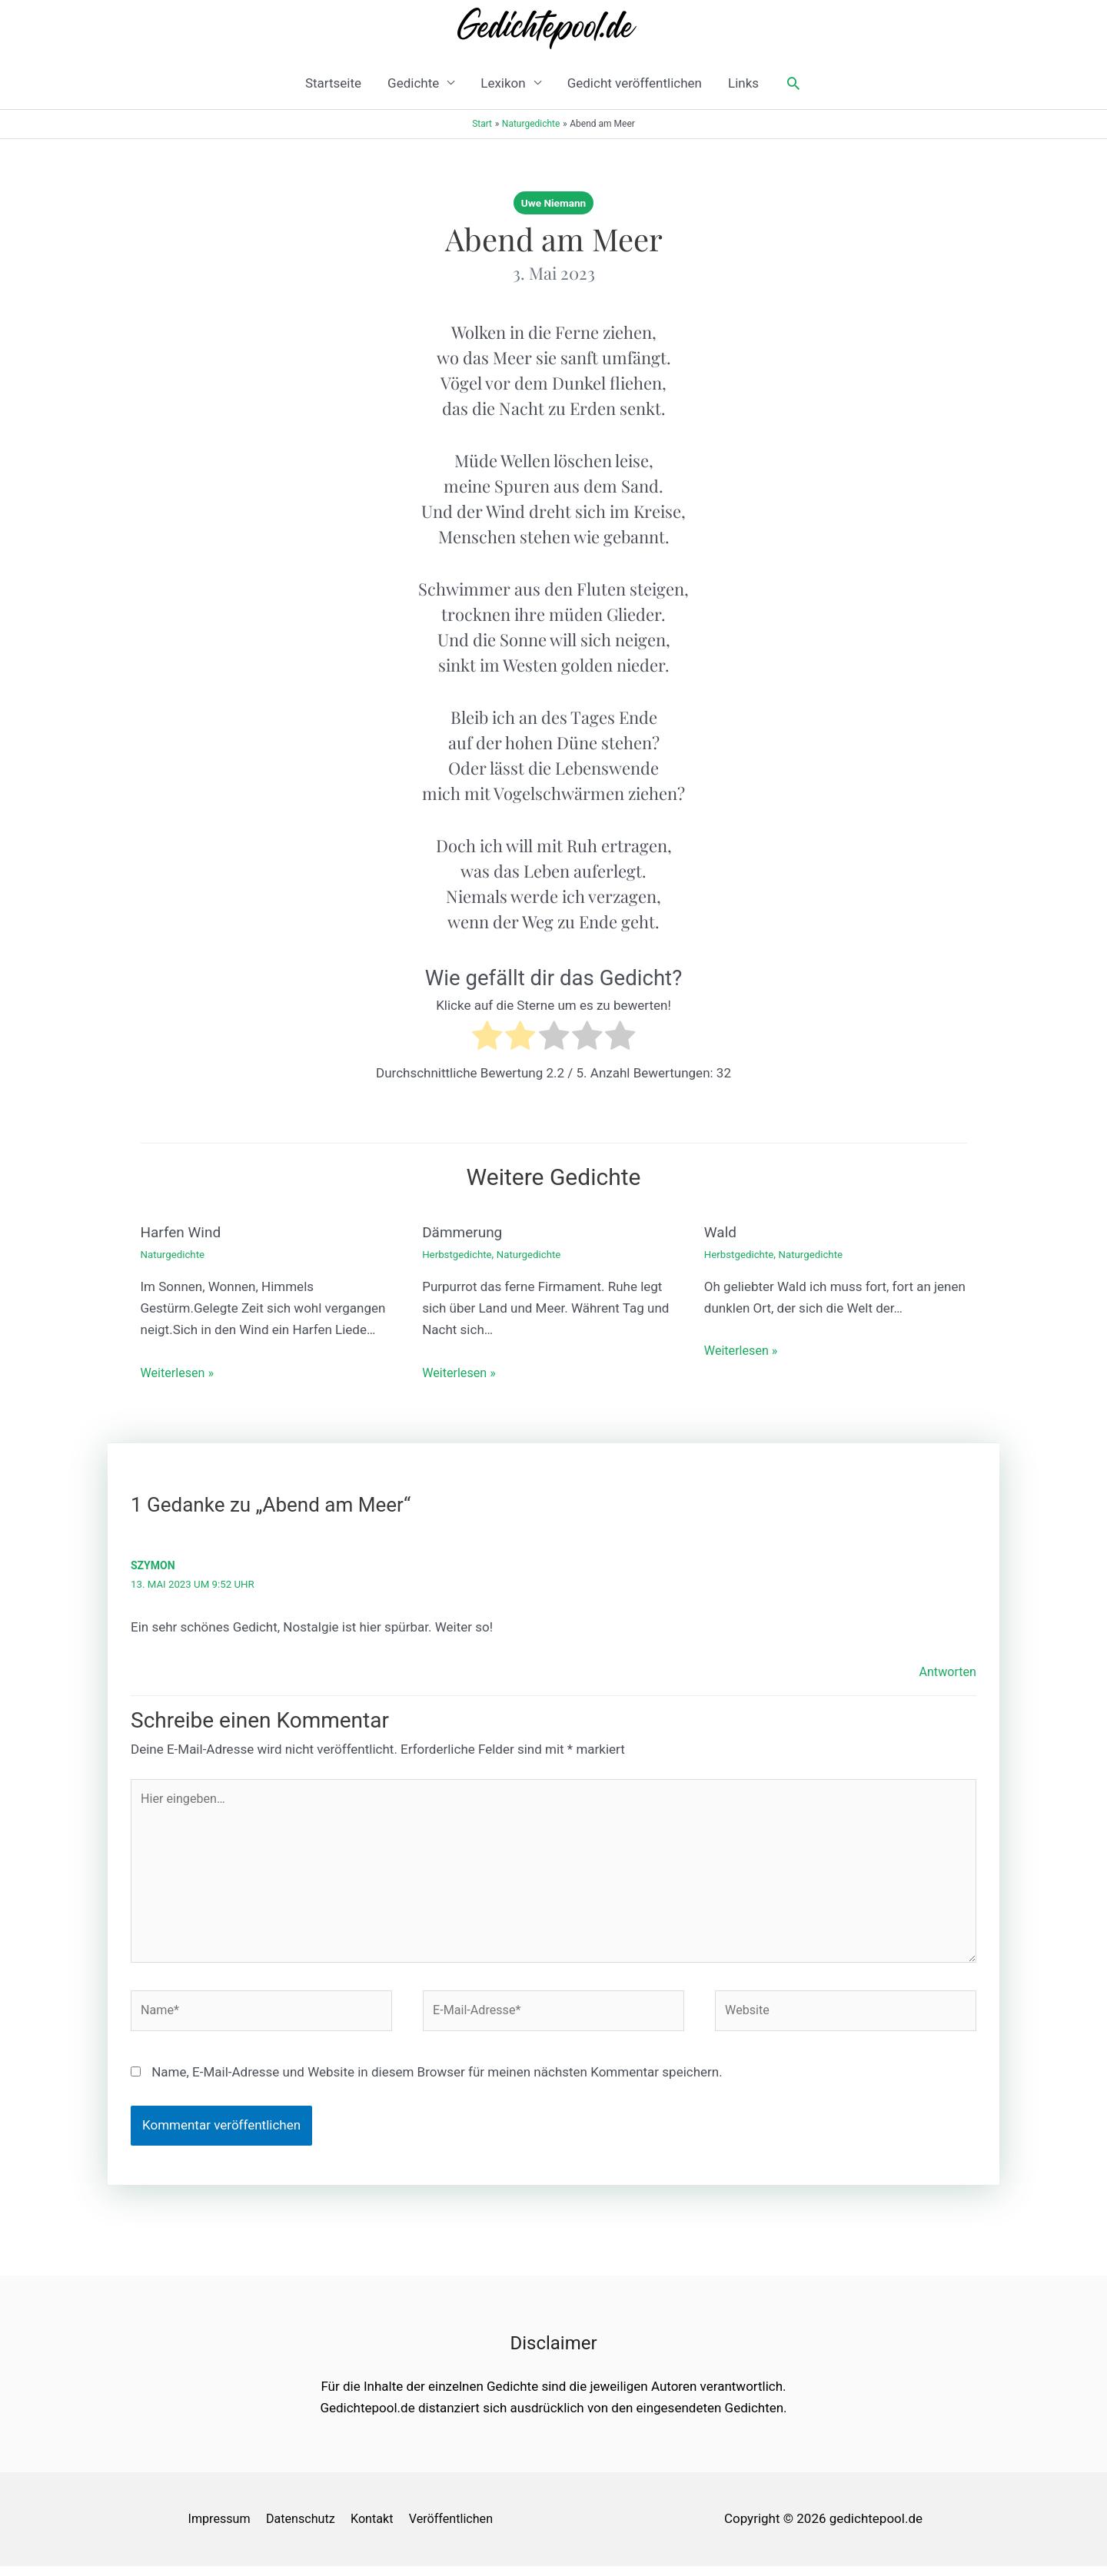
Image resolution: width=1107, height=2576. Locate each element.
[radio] (487, 1039)
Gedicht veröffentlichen (634, 83)
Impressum (217, 2529)
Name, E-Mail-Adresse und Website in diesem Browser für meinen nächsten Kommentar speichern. (437, 2082)
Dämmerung (464, 1232)
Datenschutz (303, 2529)
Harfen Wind (183, 1232)
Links (743, 83)
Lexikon (502, 83)
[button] (793, 83)
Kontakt (378, 2529)
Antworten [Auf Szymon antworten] (946, 1670)
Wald (721, 1232)
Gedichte (413, 83)
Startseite (333, 83)
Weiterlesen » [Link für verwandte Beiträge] (179, 1371)
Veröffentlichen (461, 2529)
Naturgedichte (174, 1253)
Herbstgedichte (458, 1253)
